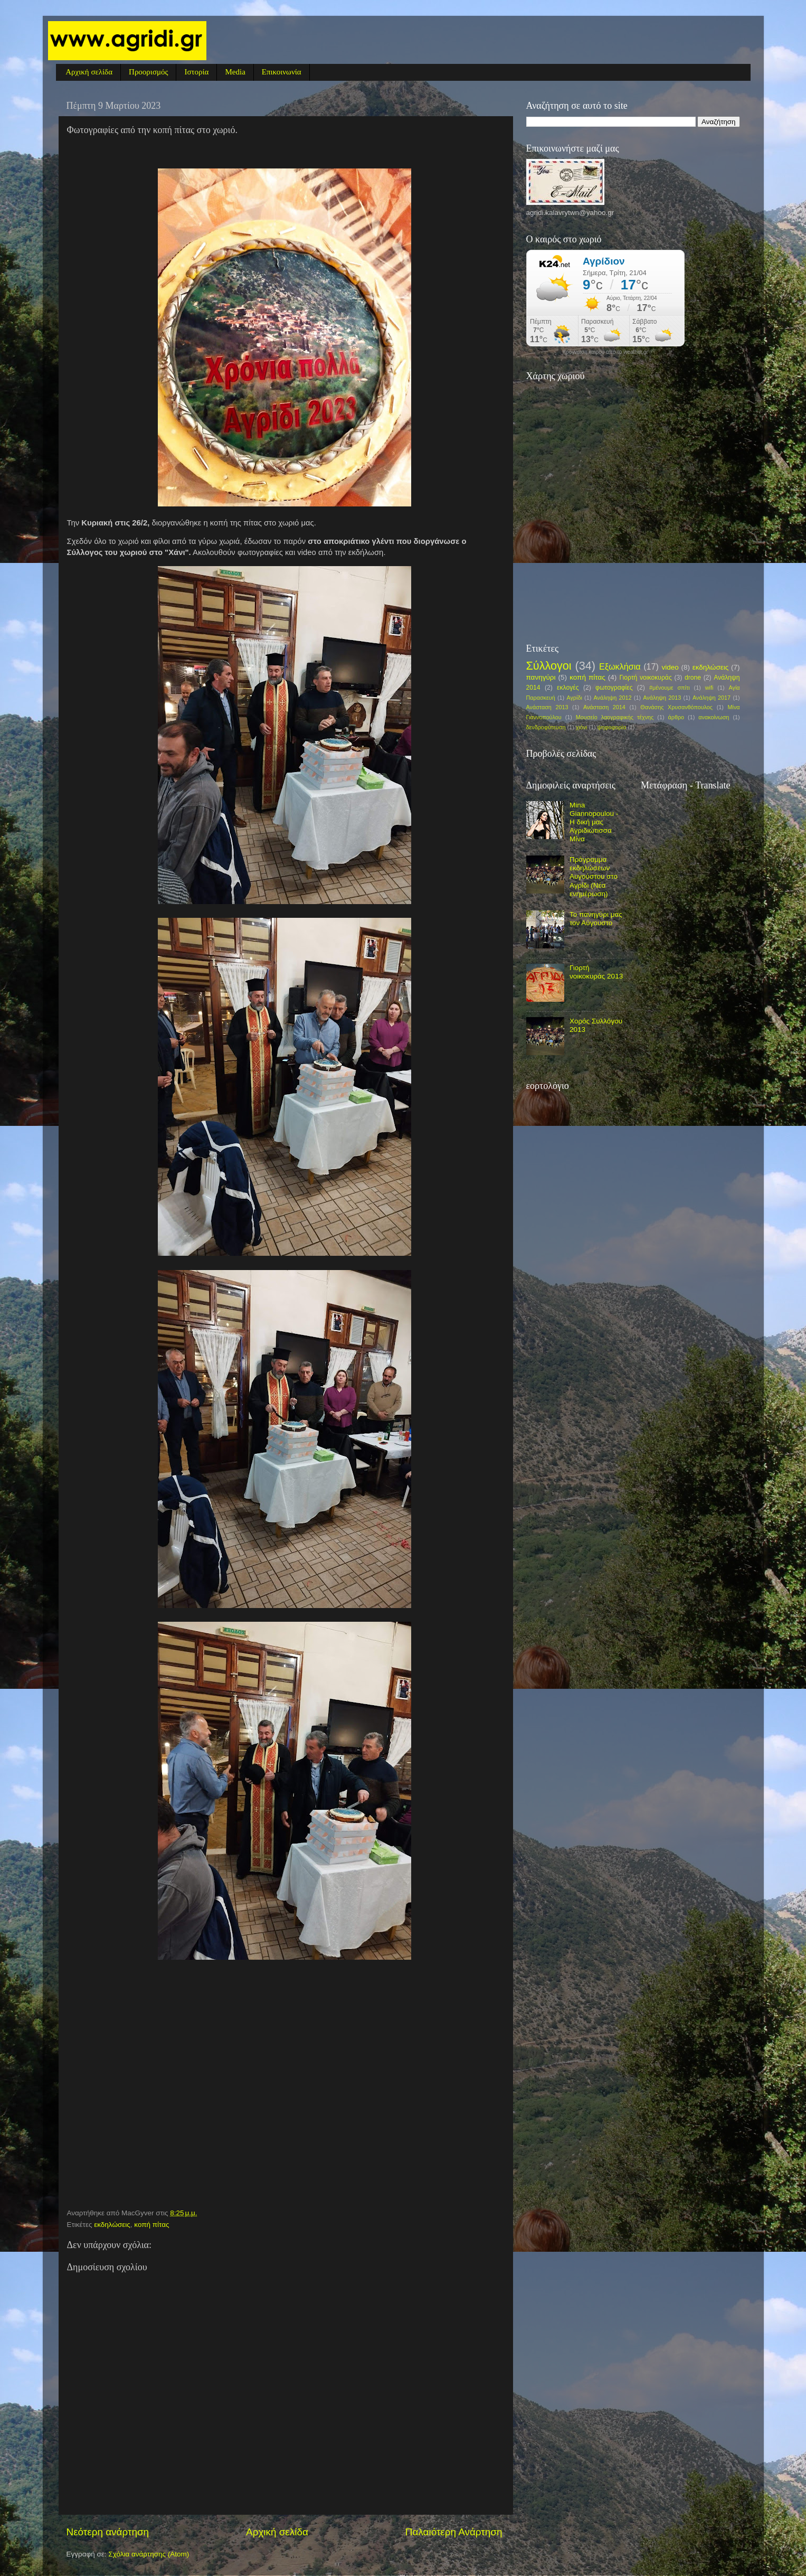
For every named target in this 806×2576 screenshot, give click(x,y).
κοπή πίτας (151, 2225)
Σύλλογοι (549, 665)
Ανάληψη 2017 (712, 697)
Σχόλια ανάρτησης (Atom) (148, 2554)
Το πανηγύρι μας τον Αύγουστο (596, 918)
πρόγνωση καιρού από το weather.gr (605, 352)
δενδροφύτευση (546, 727)
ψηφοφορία (612, 727)
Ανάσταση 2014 (604, 707)
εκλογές (568, 687)
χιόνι (581, 727)
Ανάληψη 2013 (662, 697)
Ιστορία (196, 72)
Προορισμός (148, 72)
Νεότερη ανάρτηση (108, 2531)
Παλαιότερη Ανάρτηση (453, 2531)
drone (693, 677)
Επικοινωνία (281, 72)
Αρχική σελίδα (88, 72)
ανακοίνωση (713, 717)
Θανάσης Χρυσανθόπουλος (676, 707)
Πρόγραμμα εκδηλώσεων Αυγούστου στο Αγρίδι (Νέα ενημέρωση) (594, 876)
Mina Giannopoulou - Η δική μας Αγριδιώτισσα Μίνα (594, 822)
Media (235, 72)
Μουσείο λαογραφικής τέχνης (614, 717)
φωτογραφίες (613, 687)
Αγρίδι (574, 697)
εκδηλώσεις (112, 2225)
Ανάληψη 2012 (613, 697)
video (669, 667)
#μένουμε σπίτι (669, 687)
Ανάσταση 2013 (547, 707)
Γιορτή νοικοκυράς (645, 677)
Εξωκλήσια (620, 666)
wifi (709, 687)
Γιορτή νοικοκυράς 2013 (596, 972)
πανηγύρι (541, 677)
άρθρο (676, 717)
